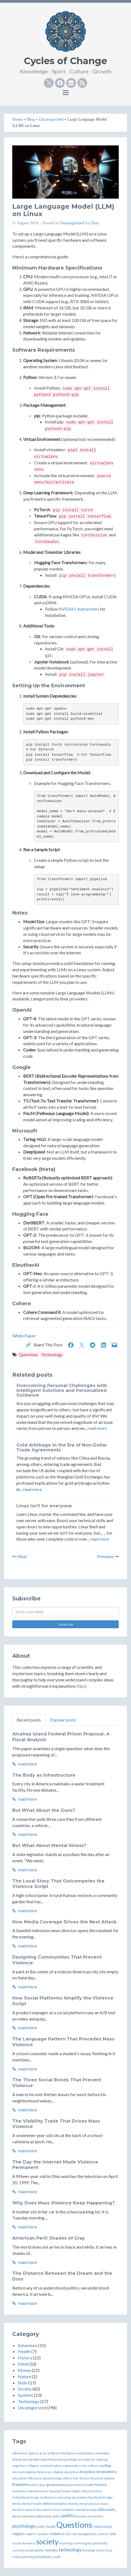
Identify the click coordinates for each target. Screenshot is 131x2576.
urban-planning (23, 2557)
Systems (25, 2395)
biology (71, 2459)
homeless (19, 2491)
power (82, 2516)
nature (46, 2509)
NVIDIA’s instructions (78, 608)
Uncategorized (72, 223)
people (92, 2509)
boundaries (86, 2459)
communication (51, 2465)
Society (25, 2388)
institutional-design (25, 2497)
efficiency (35, 2478)
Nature (24, 2376)
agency (33, 2453)
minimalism (59, 2503)
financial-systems (103, 2478)
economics (106, 2471)
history (101, 2484)
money (73, 2504)
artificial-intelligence (62, 2453)
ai (40, 2453)
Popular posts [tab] (63, 1719)
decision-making (24, 2472)
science (102, 2534)
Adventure (27, 2345)
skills (113, 2534)
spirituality (100, 2543)
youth (56, 2557)
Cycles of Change (65, 61)
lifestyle (99, 2497)
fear (76, 2478)
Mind (23, 2363)
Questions (28, 1354)
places (17, 2516)
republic (42, 2534)
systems (51, 2550)
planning (28, 2516)
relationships (102, 2526)
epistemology (52, 2478)
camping (102, 2459)
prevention (95, 2516)
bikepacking (57, 2459)
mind (47, 2503)
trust (108, 2550)
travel (100, 2550)
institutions (48, 2497)
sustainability (34, 2550)
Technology (52, 1354)
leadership (85, 2497)
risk (67, 2534)
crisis (83, 2465)
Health (24, 2351)
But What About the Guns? (43, 1810)
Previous (108, 1556)
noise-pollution (63, 2509)
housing (54, 2491)
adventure (20, 2453)
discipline (71, 2472)
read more (97, 1428)
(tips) (81, 1686)
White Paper (24, 1335)
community (70, 2465)
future (33, 2485)
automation (86, 2453)
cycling (105, 2465)
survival (18, 2550)
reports (30, 2534)
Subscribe (65, 1624)
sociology (66, 2543)
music (104, 2503)
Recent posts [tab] (29, 1719)
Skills (23, 2382)
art (45, 2453)
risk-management (83, 2534)
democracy (45, 2472)
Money (24, 2370)
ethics (67, 2478)
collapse (33, 2465)
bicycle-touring (22, 2459)
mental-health (32, 2503)
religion (18, 2533)
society (47, 2541)
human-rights (71, 2491)
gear (42, 2485)
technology (70, 2550)
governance (56, 2484)
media (16, 2503)
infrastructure (91, 2491)
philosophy (106, 2509)
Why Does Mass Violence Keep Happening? (63, 2203)
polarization (44, 2516)
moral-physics (89, 2503)
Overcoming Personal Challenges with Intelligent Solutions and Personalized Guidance (61, 1390)
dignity (58, 2472)
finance (85, 2478)
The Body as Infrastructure (43, 1775)
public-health (46, 2526)
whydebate (43, 2557)
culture (93, 2465)
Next (19, 1556)
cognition (19, 2465)
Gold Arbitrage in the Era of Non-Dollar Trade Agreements (61, 1447)
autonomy (102, 2453)
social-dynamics (23, 2543)
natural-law (33, 2509)
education (19, 2478)
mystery (18, 2509)
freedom (20, 2484)
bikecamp (40, 2459)
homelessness (37, 2491)
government (75, 2485)
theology (88, 2550)
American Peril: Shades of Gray (48, 2238)
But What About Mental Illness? (49, 1845)
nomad (80, 2510)
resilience (56, 2534)
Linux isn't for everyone (44, 1505)
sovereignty (82, 2543)
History (25, 2357)
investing (64, 2497)
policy (57, 2516)
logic (109, 2497)
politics (69, 2515)
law (74, 2497)
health (89, 2485)
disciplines (87, 2472)
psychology (23, 2526)
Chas (94, 223)
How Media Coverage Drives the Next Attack (64, 1921)
